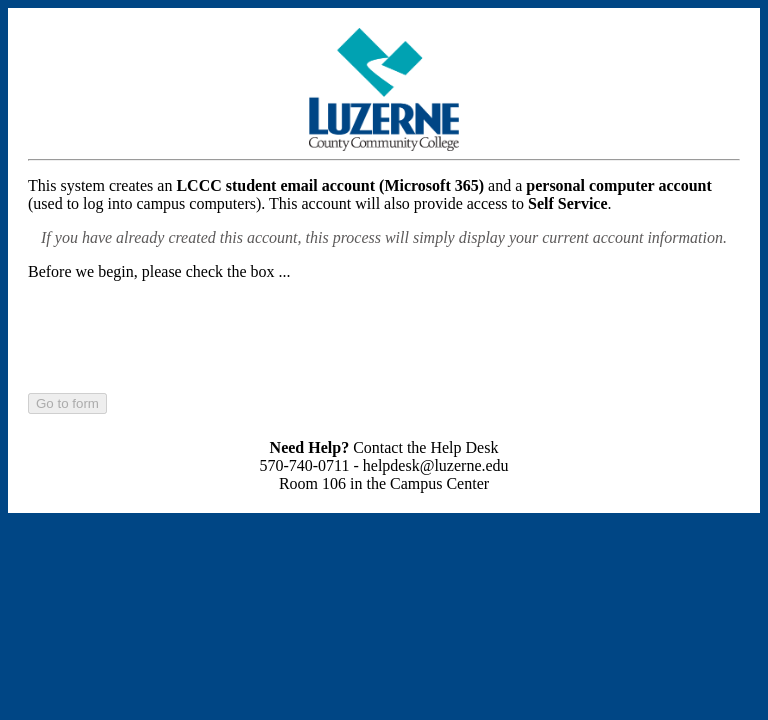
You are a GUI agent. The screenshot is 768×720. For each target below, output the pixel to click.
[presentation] (180, 336)
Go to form (67, 403)
